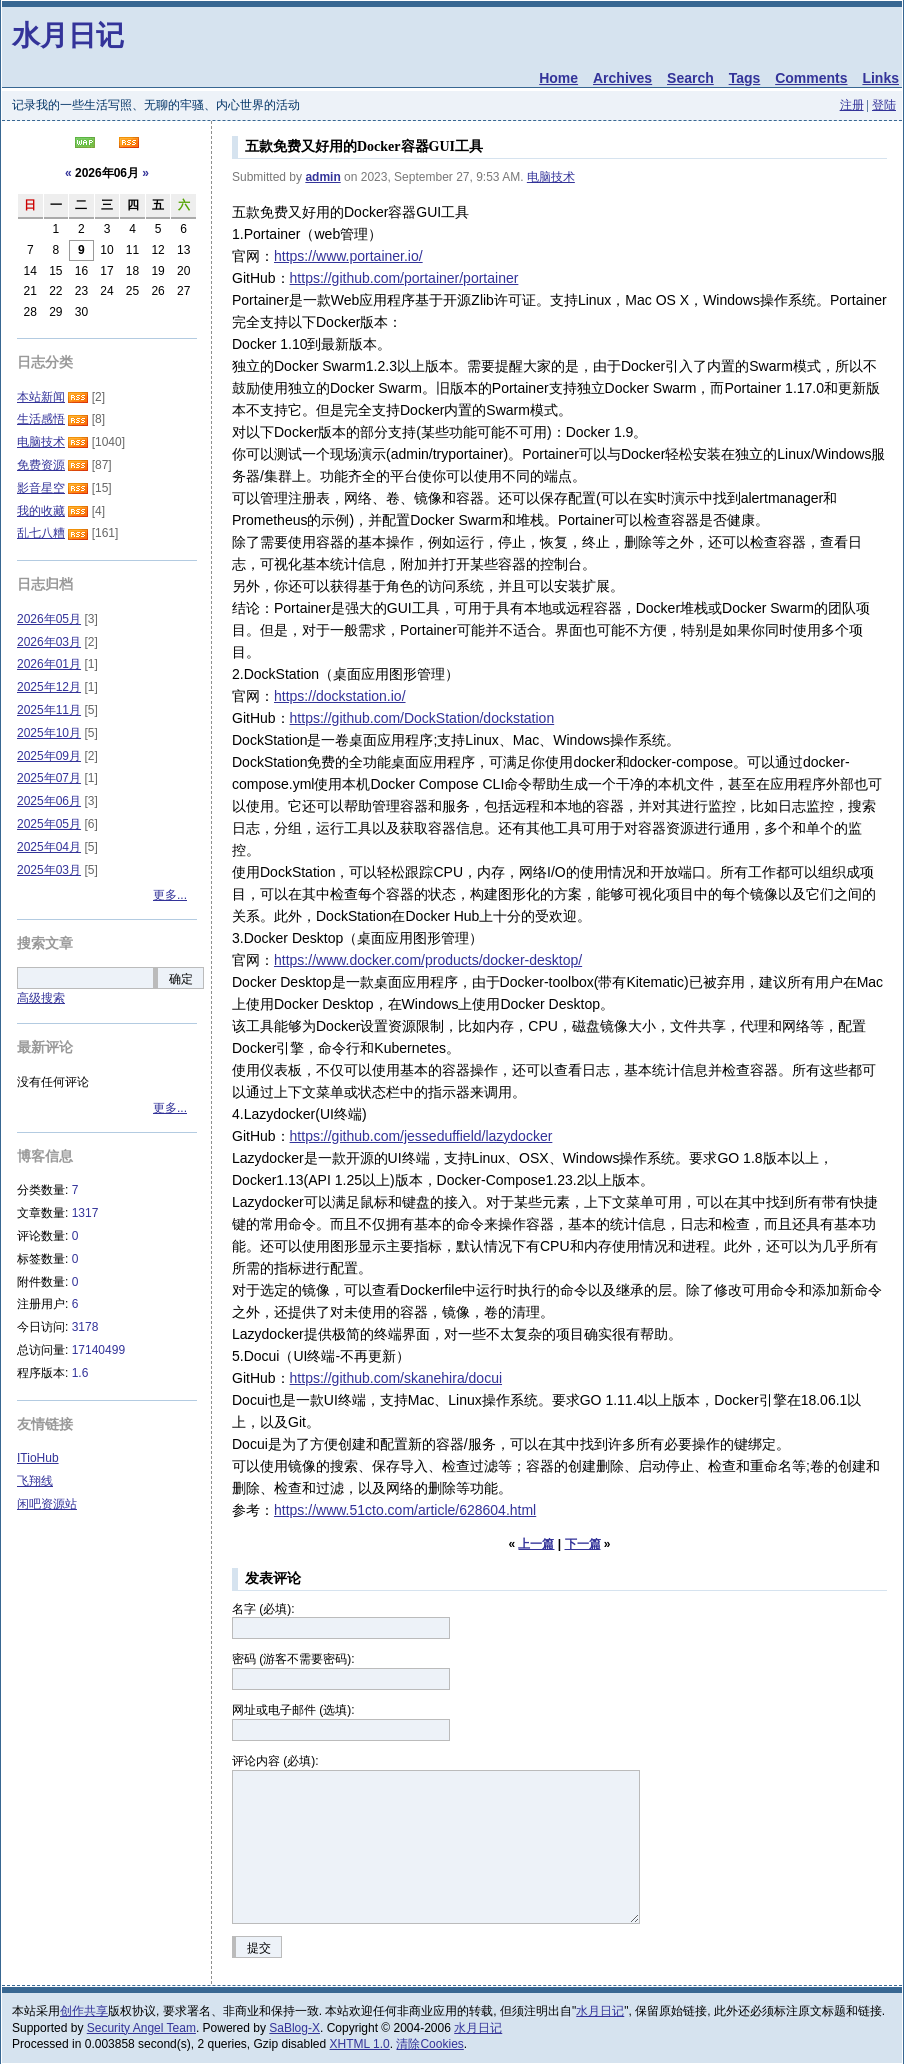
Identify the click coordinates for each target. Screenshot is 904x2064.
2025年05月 (49, 824)
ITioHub (38, 1458)
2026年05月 (49, 619)
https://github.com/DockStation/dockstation (422, 718)
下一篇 (583, 1544)
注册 (852, 105)
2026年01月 (49, 664)
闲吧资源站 (47, 1504)
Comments (811, 78)
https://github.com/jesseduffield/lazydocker (421, 1136)
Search (690, 78)
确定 (181, 979)
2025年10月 (49, 733)
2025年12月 (49, 687)
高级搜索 (41, 998)
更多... (170, 895)
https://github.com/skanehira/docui (396, 1378)
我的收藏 (41, 511)
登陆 (884, 105)
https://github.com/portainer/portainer (404, 278)
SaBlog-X (294, 2028)
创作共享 (84, 2011)
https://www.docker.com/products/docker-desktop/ (428, 960)
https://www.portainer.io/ (348, 256)
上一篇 (536, 1544)
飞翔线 (35, 1481)
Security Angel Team (141, 2028)
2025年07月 (49, 778)
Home (558, 78)
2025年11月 (49, 710)
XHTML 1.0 (360, 2044)
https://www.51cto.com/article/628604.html (405, 1510)
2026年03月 (49, 642)
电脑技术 (551, 177)
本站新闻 (41, 397)
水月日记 (68, 35)
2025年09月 (49, 756)
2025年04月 (49, 847)
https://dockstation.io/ (340, 696)
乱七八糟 (41, 533)
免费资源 (41, 465)
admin (322, 177)
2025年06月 (49, 801)
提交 (259, 1948)
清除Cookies (429, 2044)
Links (880, 78)
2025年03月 (49, 870)
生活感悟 (41, 419)
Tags (745, 78)
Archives (622, 78)
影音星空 (41, 488)
